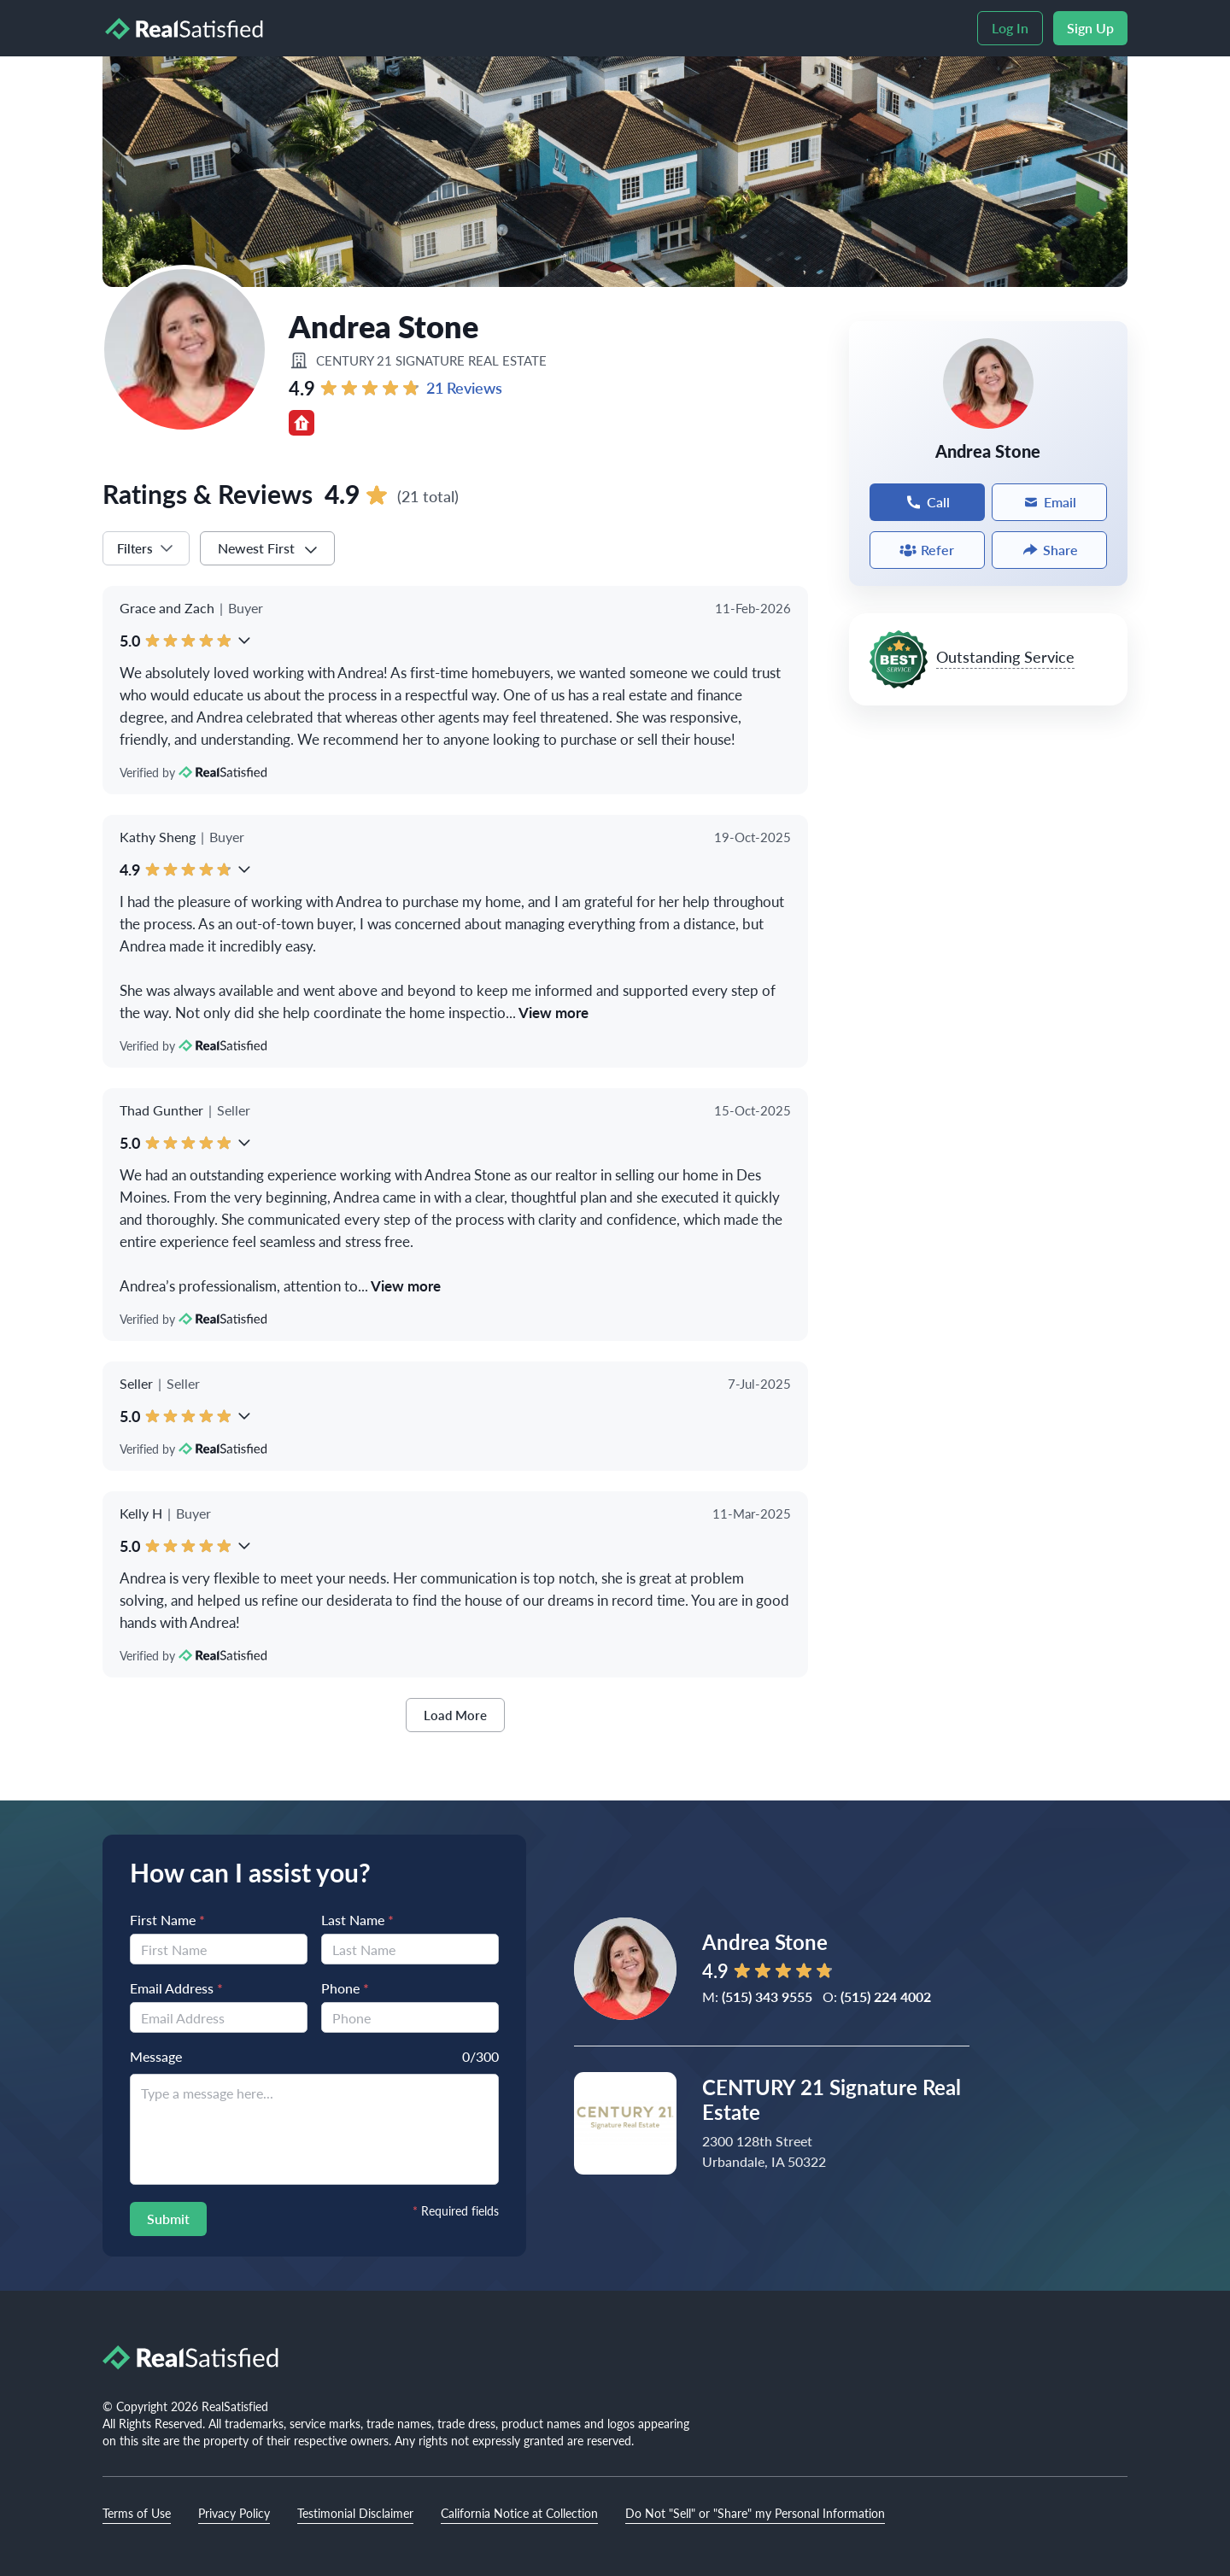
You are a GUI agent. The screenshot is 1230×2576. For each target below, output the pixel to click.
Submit (168, 2218)
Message (156, 2056)
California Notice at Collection (519, 2512)
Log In (1010, 28)
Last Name (357, 1919)
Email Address (176, 1988)
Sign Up (1090, 28)
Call (927, 502)
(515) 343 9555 (767, 1996)
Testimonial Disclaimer (355, 2512)
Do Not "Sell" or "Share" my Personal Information (755, 2512)
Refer (926, 549)
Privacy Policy (234, 2512)
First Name (167, 1919)
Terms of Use (136, 2512)
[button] (244, 640)
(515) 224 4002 (885, 1996)
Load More (455, 1715)
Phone (345, 1988)
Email (1049, 502)
